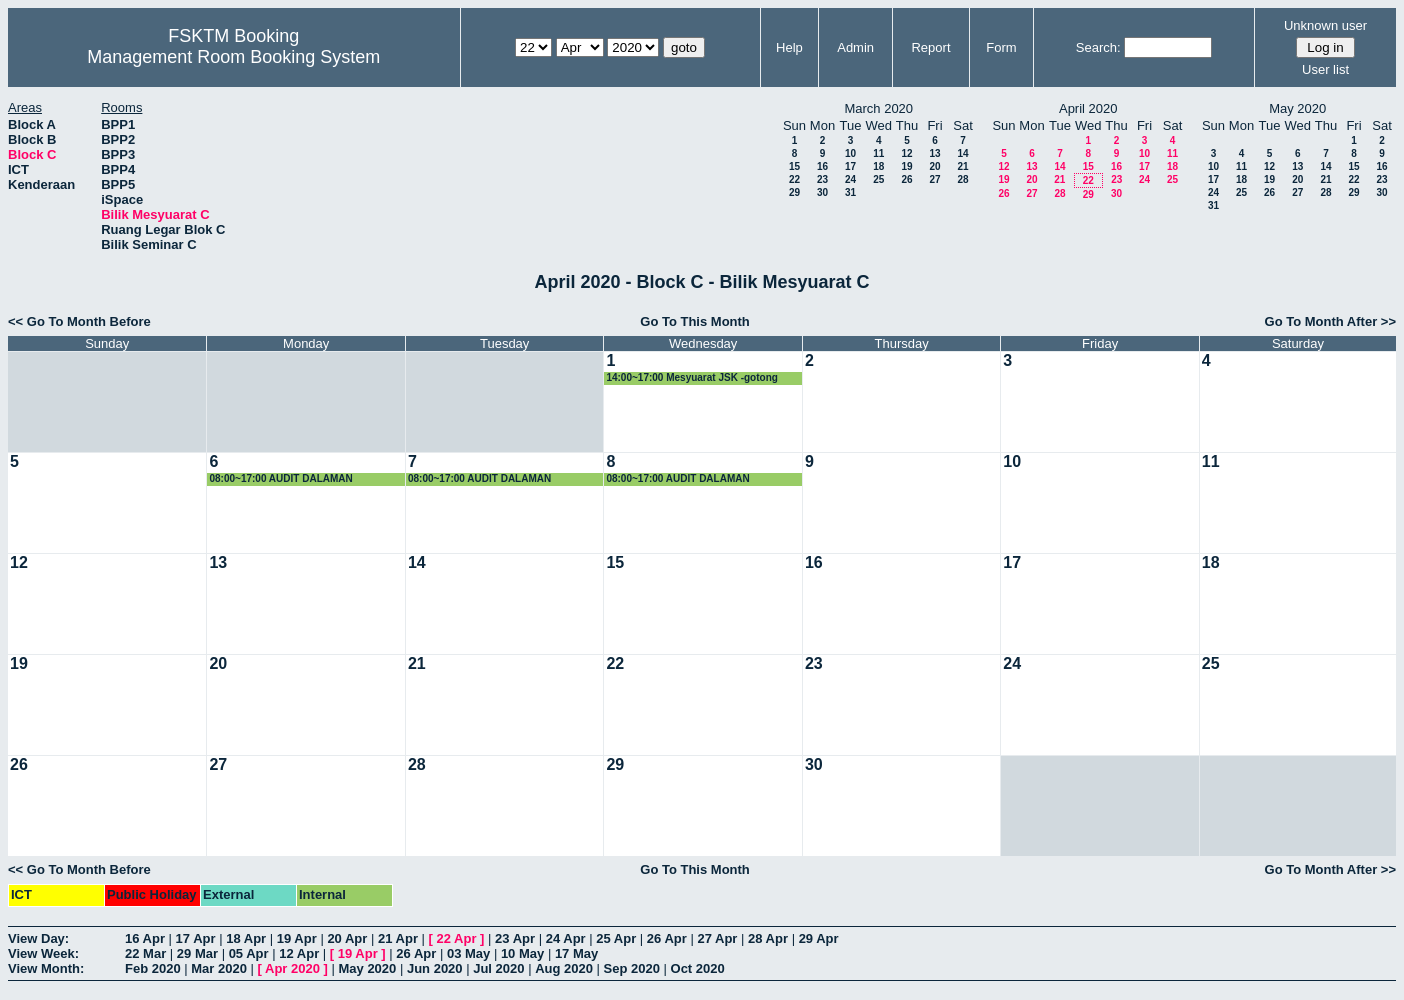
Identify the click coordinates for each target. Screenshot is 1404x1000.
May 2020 (367, 968)
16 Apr (145, 938)
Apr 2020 (292, 968)
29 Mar (197, 953)
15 (794, 166)
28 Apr (768, 938)
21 (962, 166)
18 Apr (246, 938)
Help (789, 47)
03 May (468, 953)
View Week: (43, 953)
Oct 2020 (698, 968)
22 (794, 179)
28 (962, 179)
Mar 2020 (219, 968)
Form (1001, 47)
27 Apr (717, 938)
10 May (522, 953)
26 (906, 179)
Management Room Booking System (233, 57)
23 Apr (515, 938)
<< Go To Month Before (79, 321)
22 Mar (145, 953)
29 (794, 192)
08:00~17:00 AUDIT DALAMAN (280, 478)
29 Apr (819, 938)
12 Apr (299, 953)
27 (934, 179)
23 (822, 179)
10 (850, 153)
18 (878, 166)
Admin (855, 47)
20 (934, 166)
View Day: (38, 938)
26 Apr (667, 938)
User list (1325, 69)
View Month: (46, 968)
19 (906, 166)
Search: (1098, 47)
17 (850, 166)
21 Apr (398, 938)
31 (850, 192)
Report (930, 47)
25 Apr (616, 938)
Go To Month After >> (1330, 321)
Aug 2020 (564, 968)
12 (906, 153)
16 (822, 166)
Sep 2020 (632, 968)
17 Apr (196, 938)
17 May (576, 953)
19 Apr (297, 938)
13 (934, 153)
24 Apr (566, 938)
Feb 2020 (153, 968)
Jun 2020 (435, 968)
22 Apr (457, 938)
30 (822, 192)
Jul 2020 (498, 968)
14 (962, 153)
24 (850, 179)
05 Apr (249, 953)
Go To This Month (695, 321)
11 (878, 153)
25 (878, 179)
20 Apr (347, 938)
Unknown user (1325, 25)
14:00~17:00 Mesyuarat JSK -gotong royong (691, 378)
